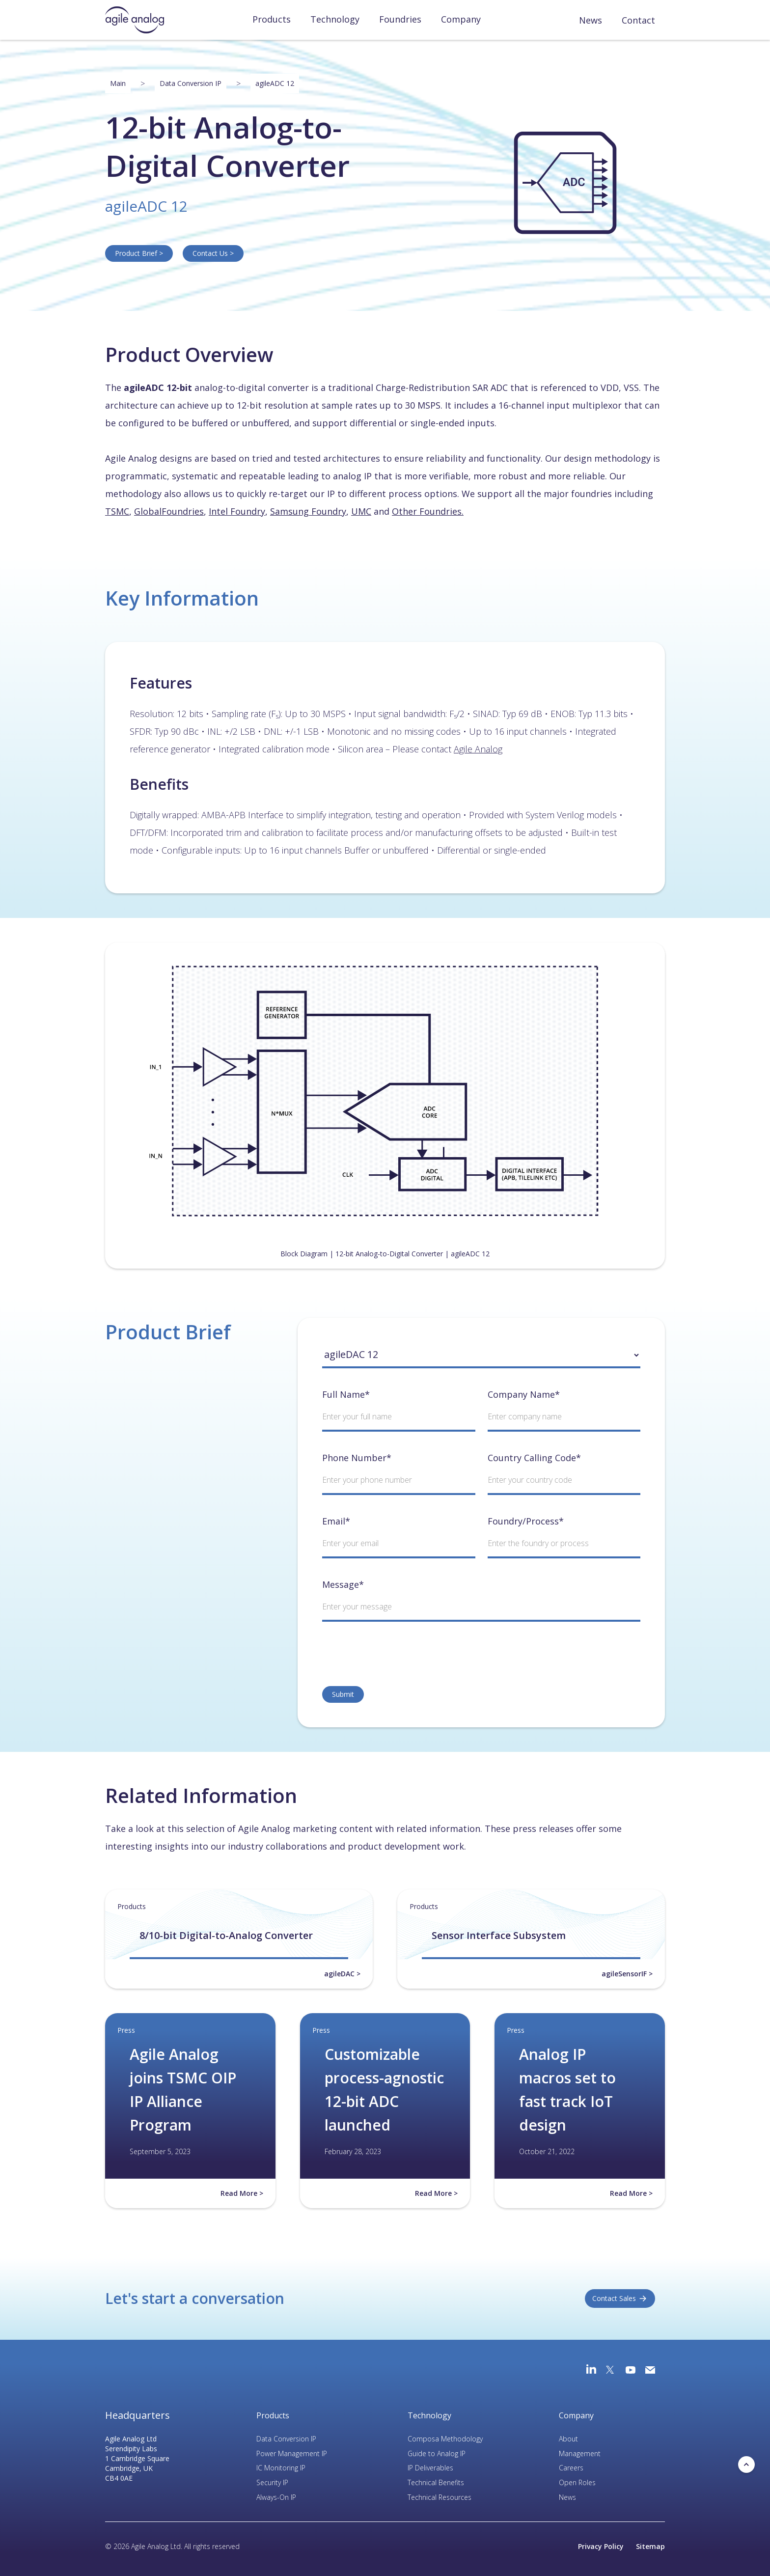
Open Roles (577, 2482)
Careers (571, 2467)
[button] (272, 20)
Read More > (241, 2193)
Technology (334, 19)
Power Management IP (291, 2453)
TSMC (117, 511)
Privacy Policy (601, 2546)
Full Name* (346, 1394)
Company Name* (524, 1394)
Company (461, 19)
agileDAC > (342, 1973)
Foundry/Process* (526, 1521)
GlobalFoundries (169, 511)
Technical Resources (439, 2497)
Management (580, 2453)
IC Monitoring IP (280, 2467)
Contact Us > (213, 253)
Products (271, 19)
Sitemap (650, 2546)
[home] (139, 19)
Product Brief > (139, 253)
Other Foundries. (428, 511)
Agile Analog (478, 749)
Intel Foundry (237, 511)
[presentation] (396, 1653)
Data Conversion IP (190, 83)
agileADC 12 (274, 83)
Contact (638, 20)
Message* (343, 1584)
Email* (336, 1521)
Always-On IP (276, 2497)
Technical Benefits (436, 2482)
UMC (361, 511)
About (568, 2438)
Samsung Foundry (308, 511)
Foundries (400, 19)
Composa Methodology (445, 2438)
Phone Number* (356, 1458)
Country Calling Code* (534, 1458)
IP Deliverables (430, 2467)
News (590, 20)
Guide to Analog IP (437, 2453)
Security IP (272, 2482)
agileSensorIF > (627, 1973)
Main (118, 83)
